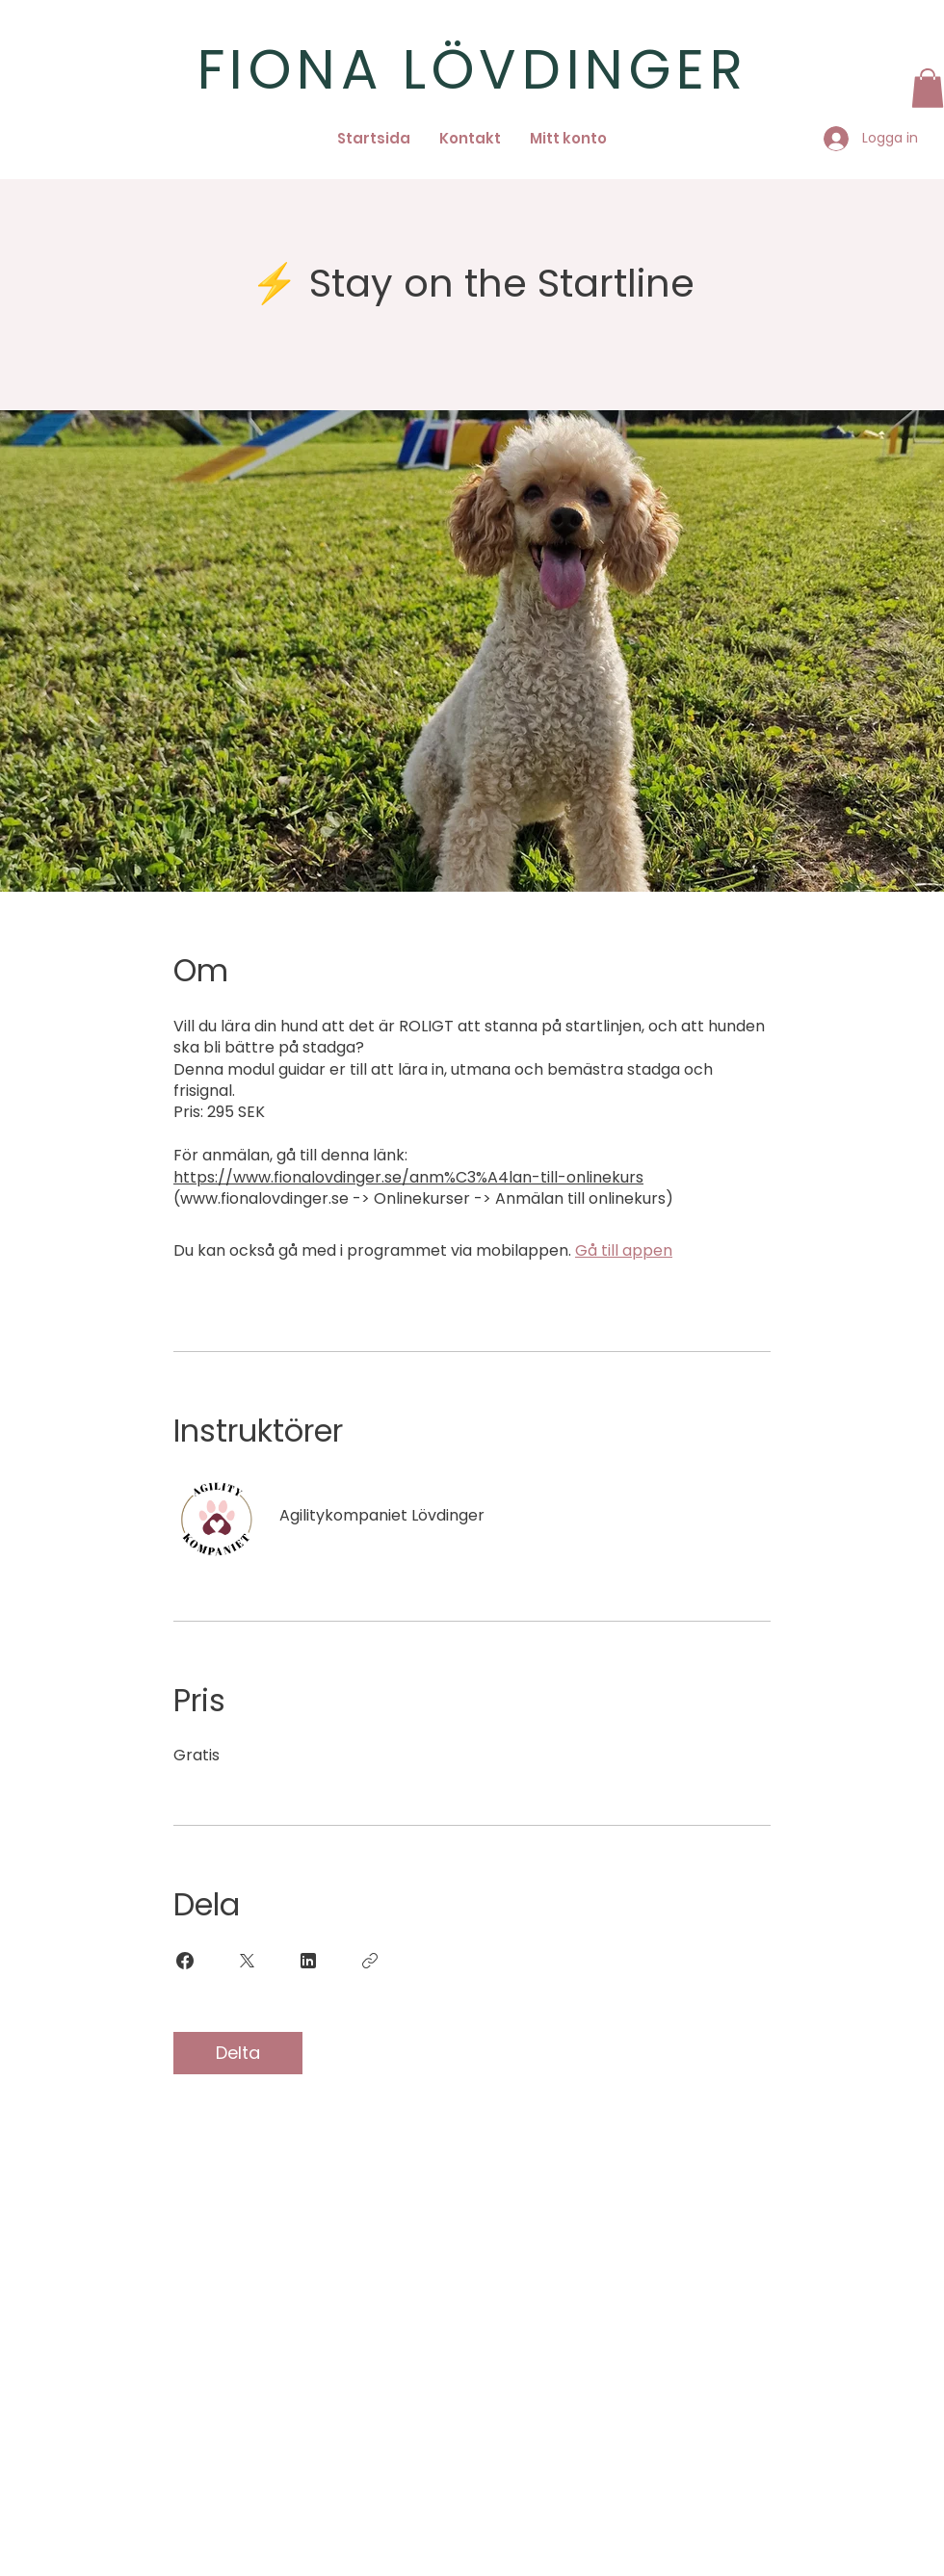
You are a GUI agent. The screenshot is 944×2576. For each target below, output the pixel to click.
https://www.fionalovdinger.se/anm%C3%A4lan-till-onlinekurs (408, 1177)
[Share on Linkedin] (308, 1960)
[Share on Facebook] (185, 1960)
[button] (927, 88)
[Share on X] (246, 1960)
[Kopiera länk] (369, 1960)
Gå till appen (623, 1250)
